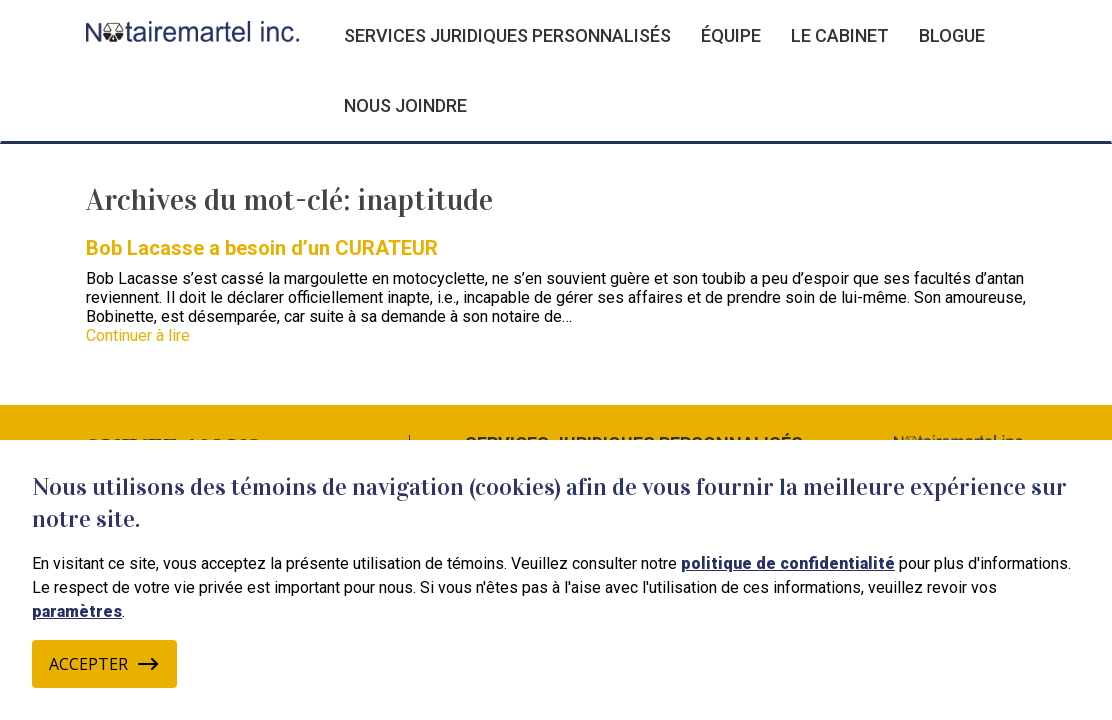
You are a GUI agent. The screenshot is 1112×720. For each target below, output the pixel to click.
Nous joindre (405, 105)
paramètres (77, 611)
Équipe (731, 35)
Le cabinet (840, 35)
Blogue (952, 35)
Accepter (104, 664)
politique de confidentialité (788, 563)
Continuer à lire (138, 335)
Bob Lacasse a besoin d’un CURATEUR (262, 248)
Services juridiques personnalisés (507, 35)
